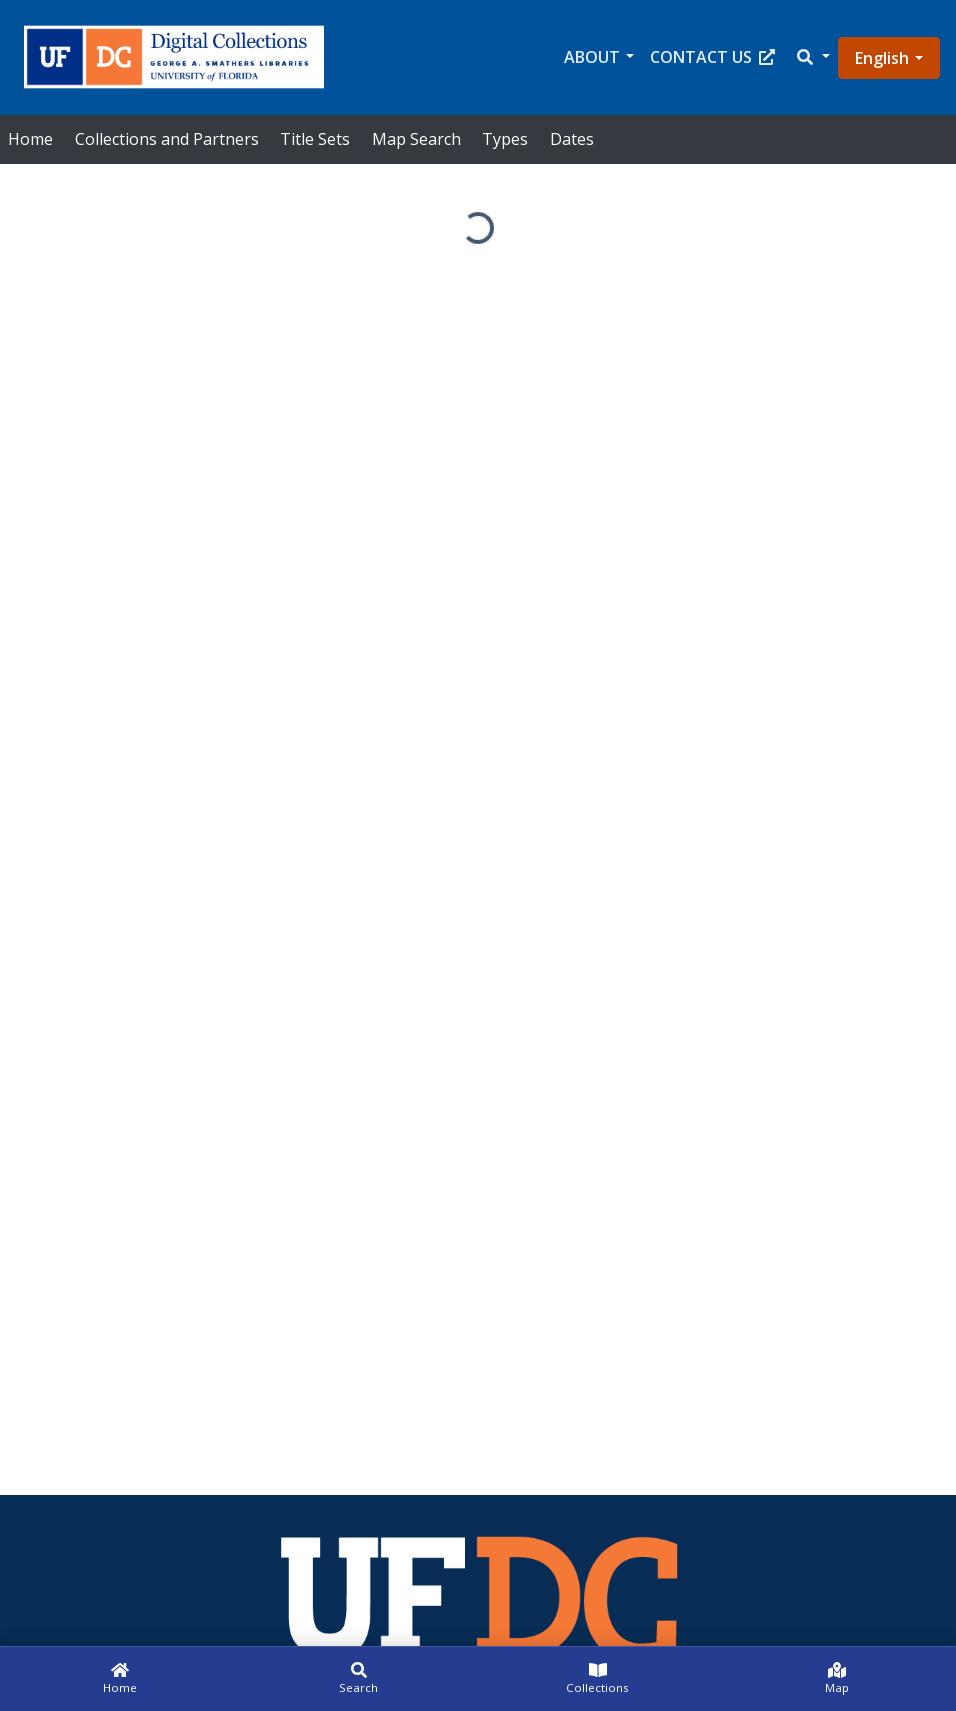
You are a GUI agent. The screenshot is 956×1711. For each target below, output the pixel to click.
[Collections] (597, 1679)
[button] (812, 57)
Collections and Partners (167, 139)
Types (505, 139)
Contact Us (712, 57)
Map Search (416, 139)
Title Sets (315, 139)
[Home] (119, 1679)
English (882, 58)
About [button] (592, 57)
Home (30, 139)
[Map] (836, 1679)
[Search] (358, 1679)
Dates (572, 139)
